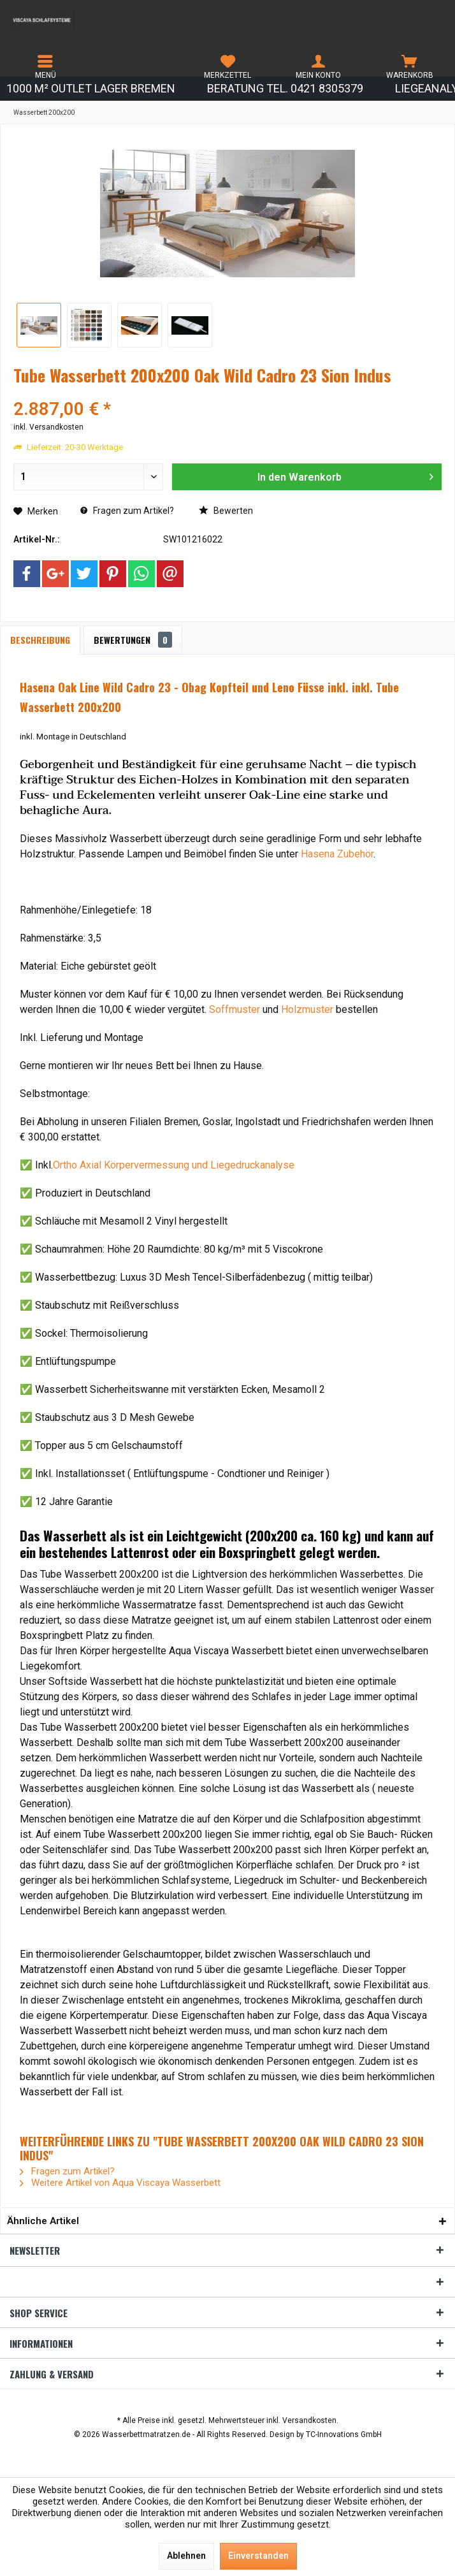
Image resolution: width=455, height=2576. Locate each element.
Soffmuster (234, 1009)
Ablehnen (186, 2556)
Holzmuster (307, 1009)
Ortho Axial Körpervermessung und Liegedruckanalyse (173, 1165)
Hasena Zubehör (337, 854)
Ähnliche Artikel (43, 2221)
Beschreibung (40, 639)
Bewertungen (133, 640)
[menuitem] (45, 67)
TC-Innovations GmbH (344, 2434)
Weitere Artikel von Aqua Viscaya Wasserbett (120, 2182)
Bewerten (226, 511)
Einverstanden (258, 2556)
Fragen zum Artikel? (127, 511)
